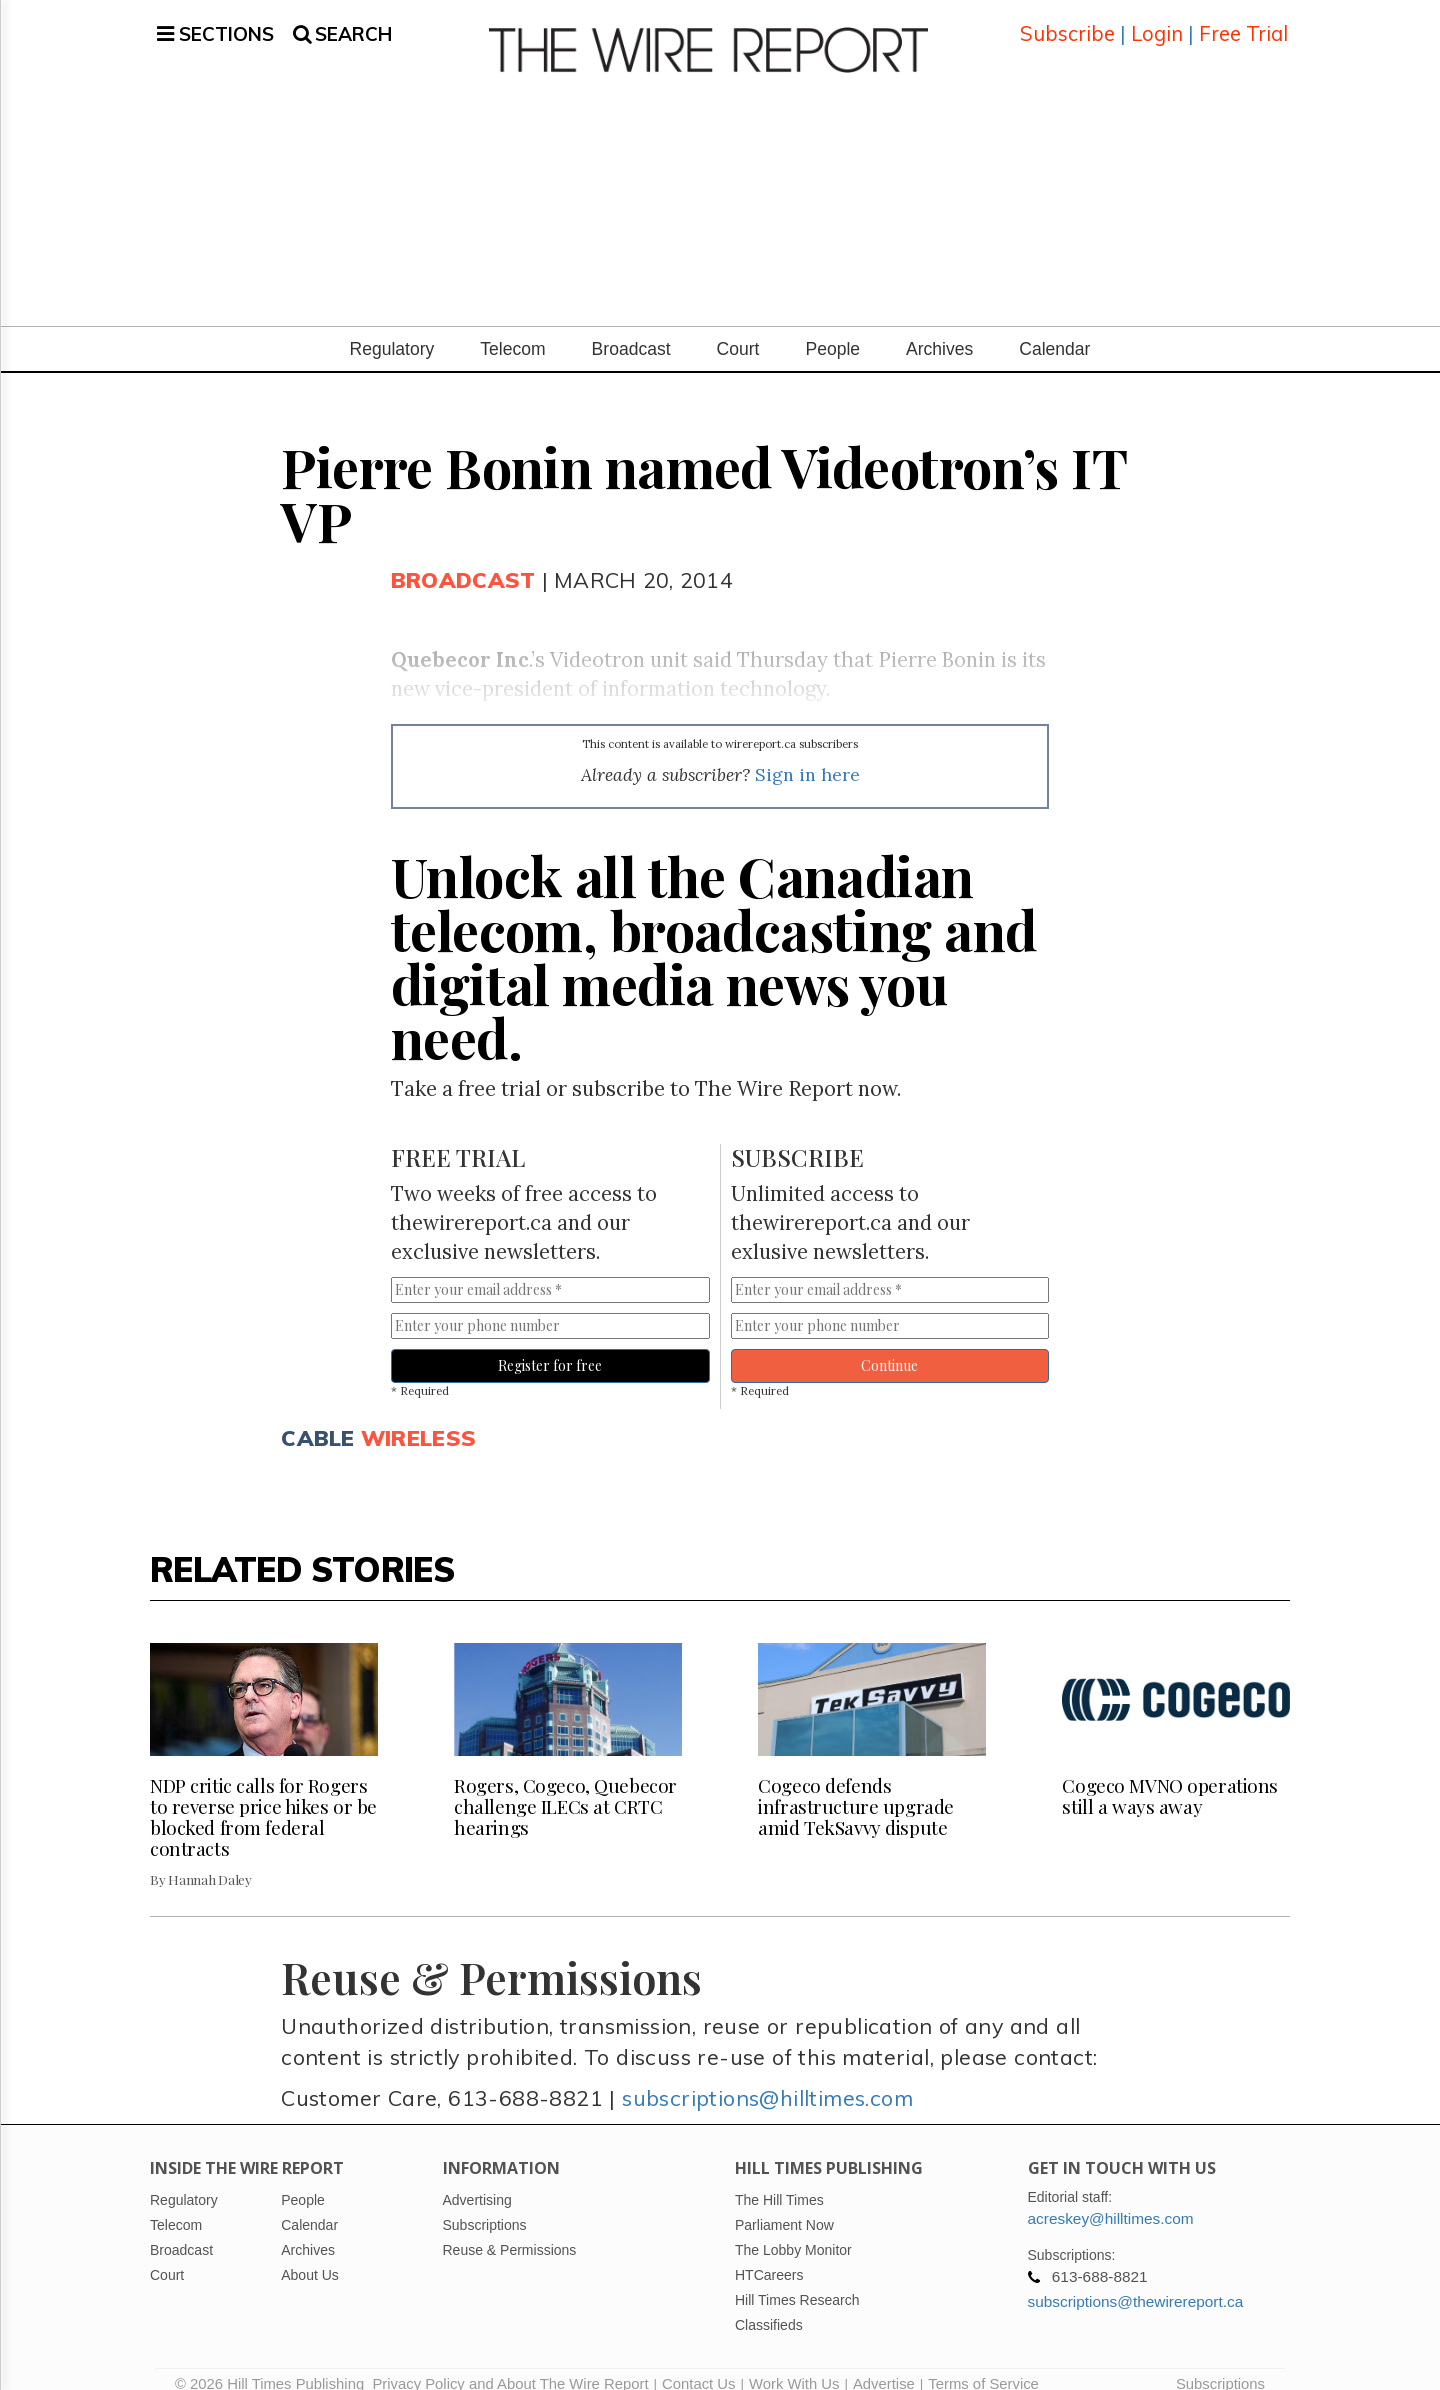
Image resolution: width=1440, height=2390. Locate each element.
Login (1157, 24)
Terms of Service (983, 2365)
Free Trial (1243, 24)
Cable (317, 1418)
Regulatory (392, 331)
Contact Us (698, 2365)
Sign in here (807, 756)
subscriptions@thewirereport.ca (1136, 2282)
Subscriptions (1220, 2365)
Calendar (1054, 331)
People (832, 331)
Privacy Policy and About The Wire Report (510, 2365)
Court (738, 331)
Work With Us (794, 2365)
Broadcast (631, 331)
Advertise (884, 2365)
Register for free (550, 1347)
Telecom (512, 331)
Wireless (418, 1418)
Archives (939, 331)
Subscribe (1067, 24)
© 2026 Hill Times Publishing (273, 2365)
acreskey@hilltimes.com (1111, 2199)
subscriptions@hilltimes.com (767, 2079)
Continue (889, 1347)
